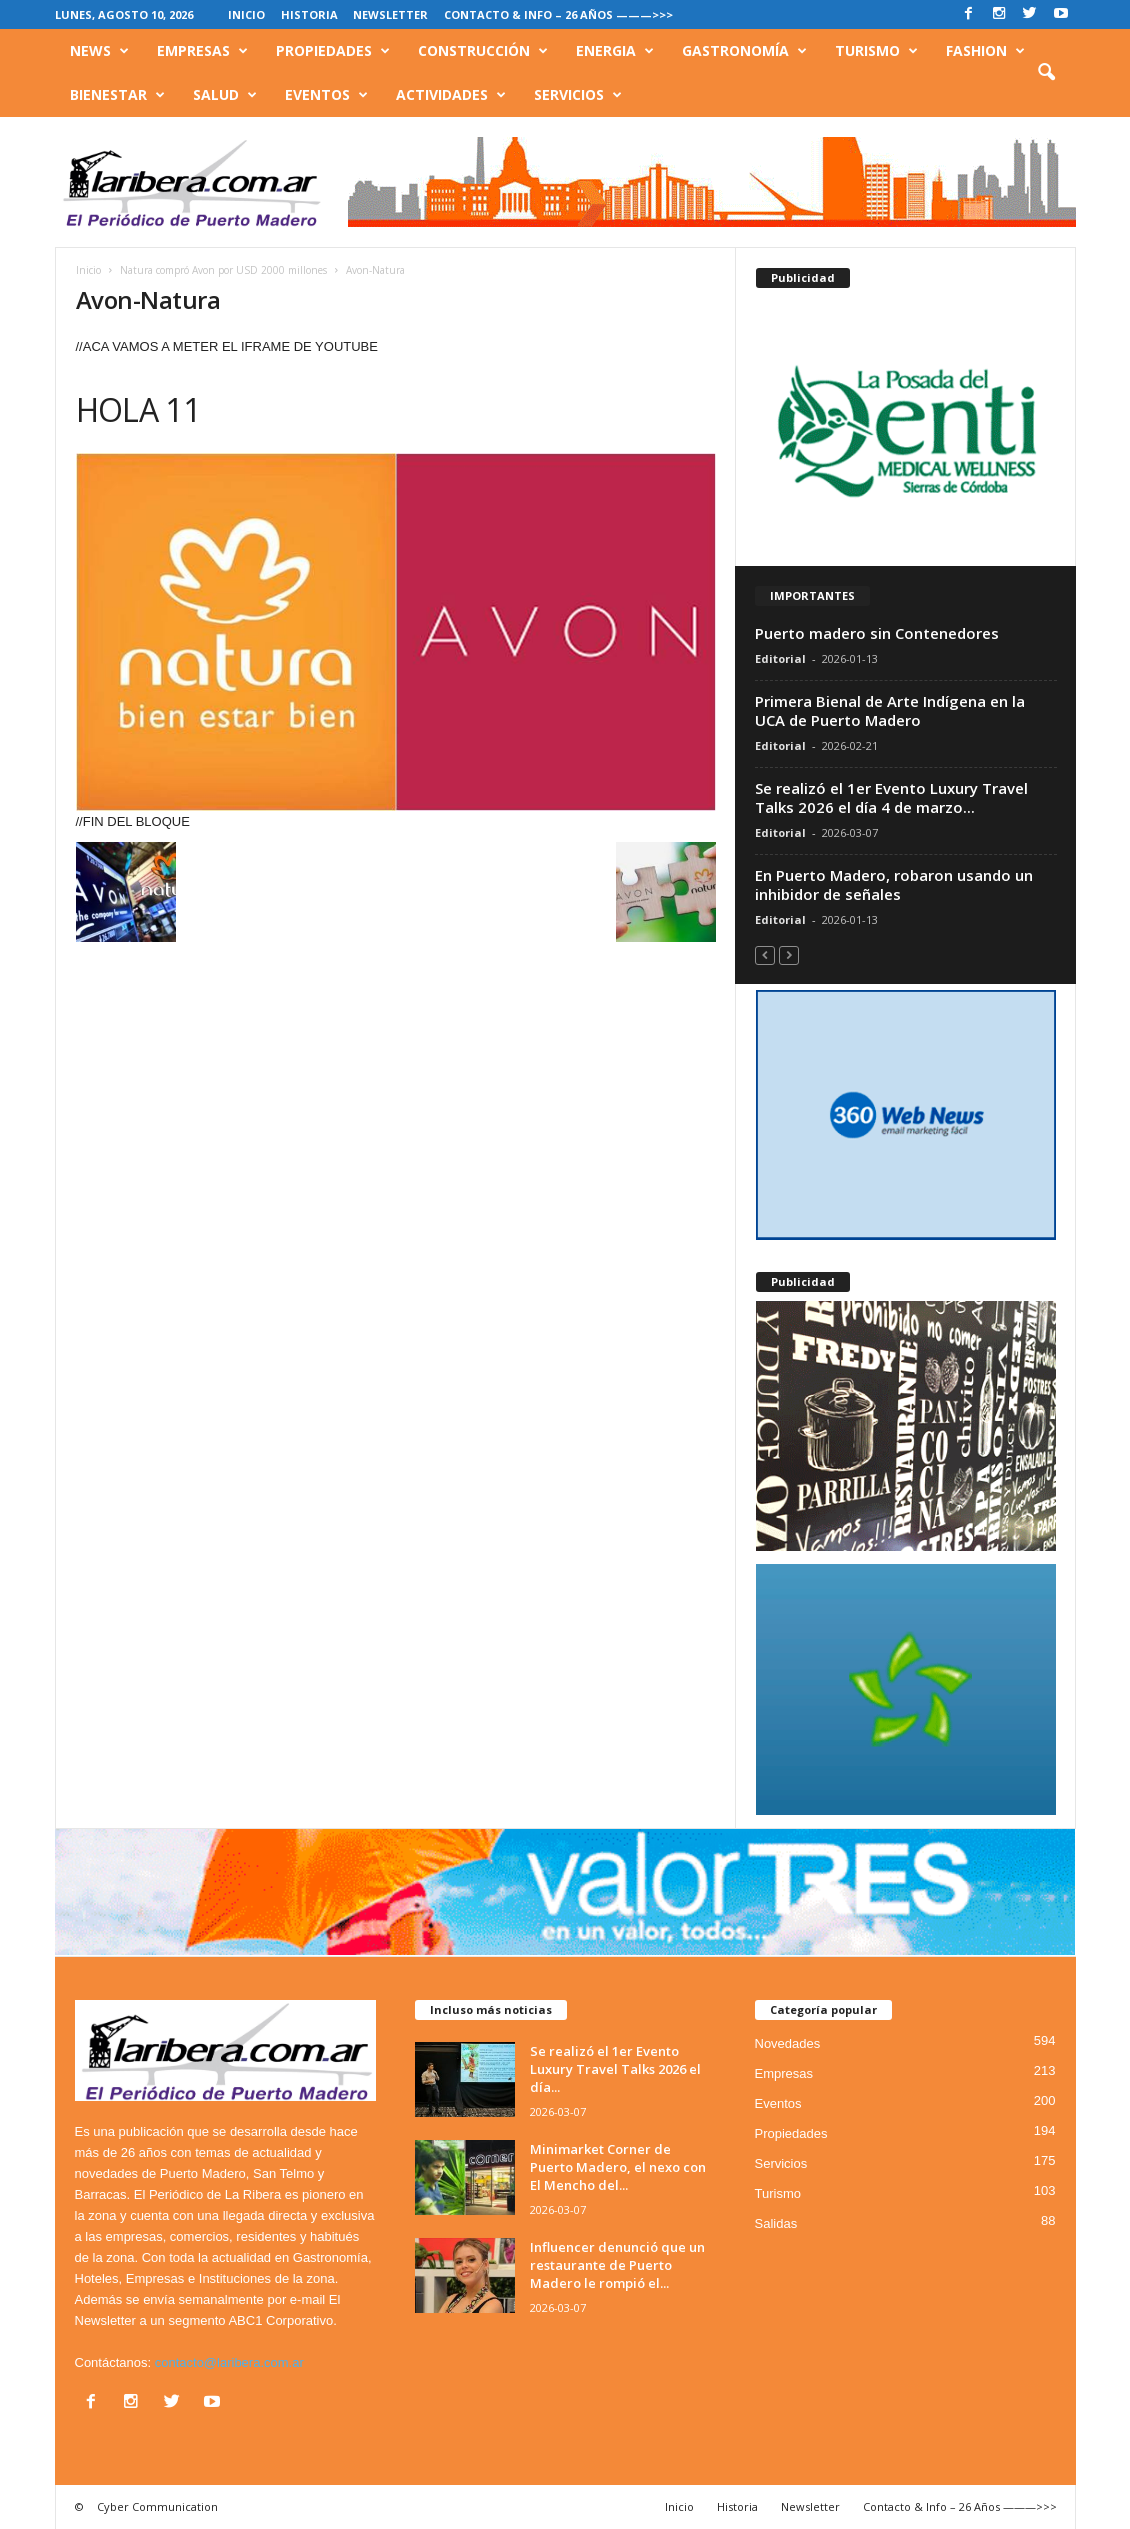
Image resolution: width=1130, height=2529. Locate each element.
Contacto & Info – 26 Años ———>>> (558, 14)
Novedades (788, 2043)
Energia (615, 51)
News (99, 51)
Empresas (202, 51)
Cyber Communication (157, 2506)
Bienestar (117, 95)
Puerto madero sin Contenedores (877, 633)
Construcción (483, 51)
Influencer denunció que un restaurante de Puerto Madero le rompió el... (617, 2265)
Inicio (246, 14)
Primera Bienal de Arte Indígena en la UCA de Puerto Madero (890, 710)
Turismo (876, 51)
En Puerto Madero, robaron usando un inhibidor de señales (894, 884)
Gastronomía (744, 51)
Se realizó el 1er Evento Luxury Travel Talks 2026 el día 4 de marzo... (891, 797)
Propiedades (333, 51)
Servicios (578, 95)
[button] (1046, 73)
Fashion (985, 51)
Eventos (326, 95)
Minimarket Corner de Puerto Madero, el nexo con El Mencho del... (618, 2167)
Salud (225, 95)
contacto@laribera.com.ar (229, 2362)
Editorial (780, 658)
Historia (309, 14)
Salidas (776, 2223)
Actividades (451, 95)
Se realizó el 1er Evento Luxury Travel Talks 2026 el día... (615, 2069)
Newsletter (390, 14)
